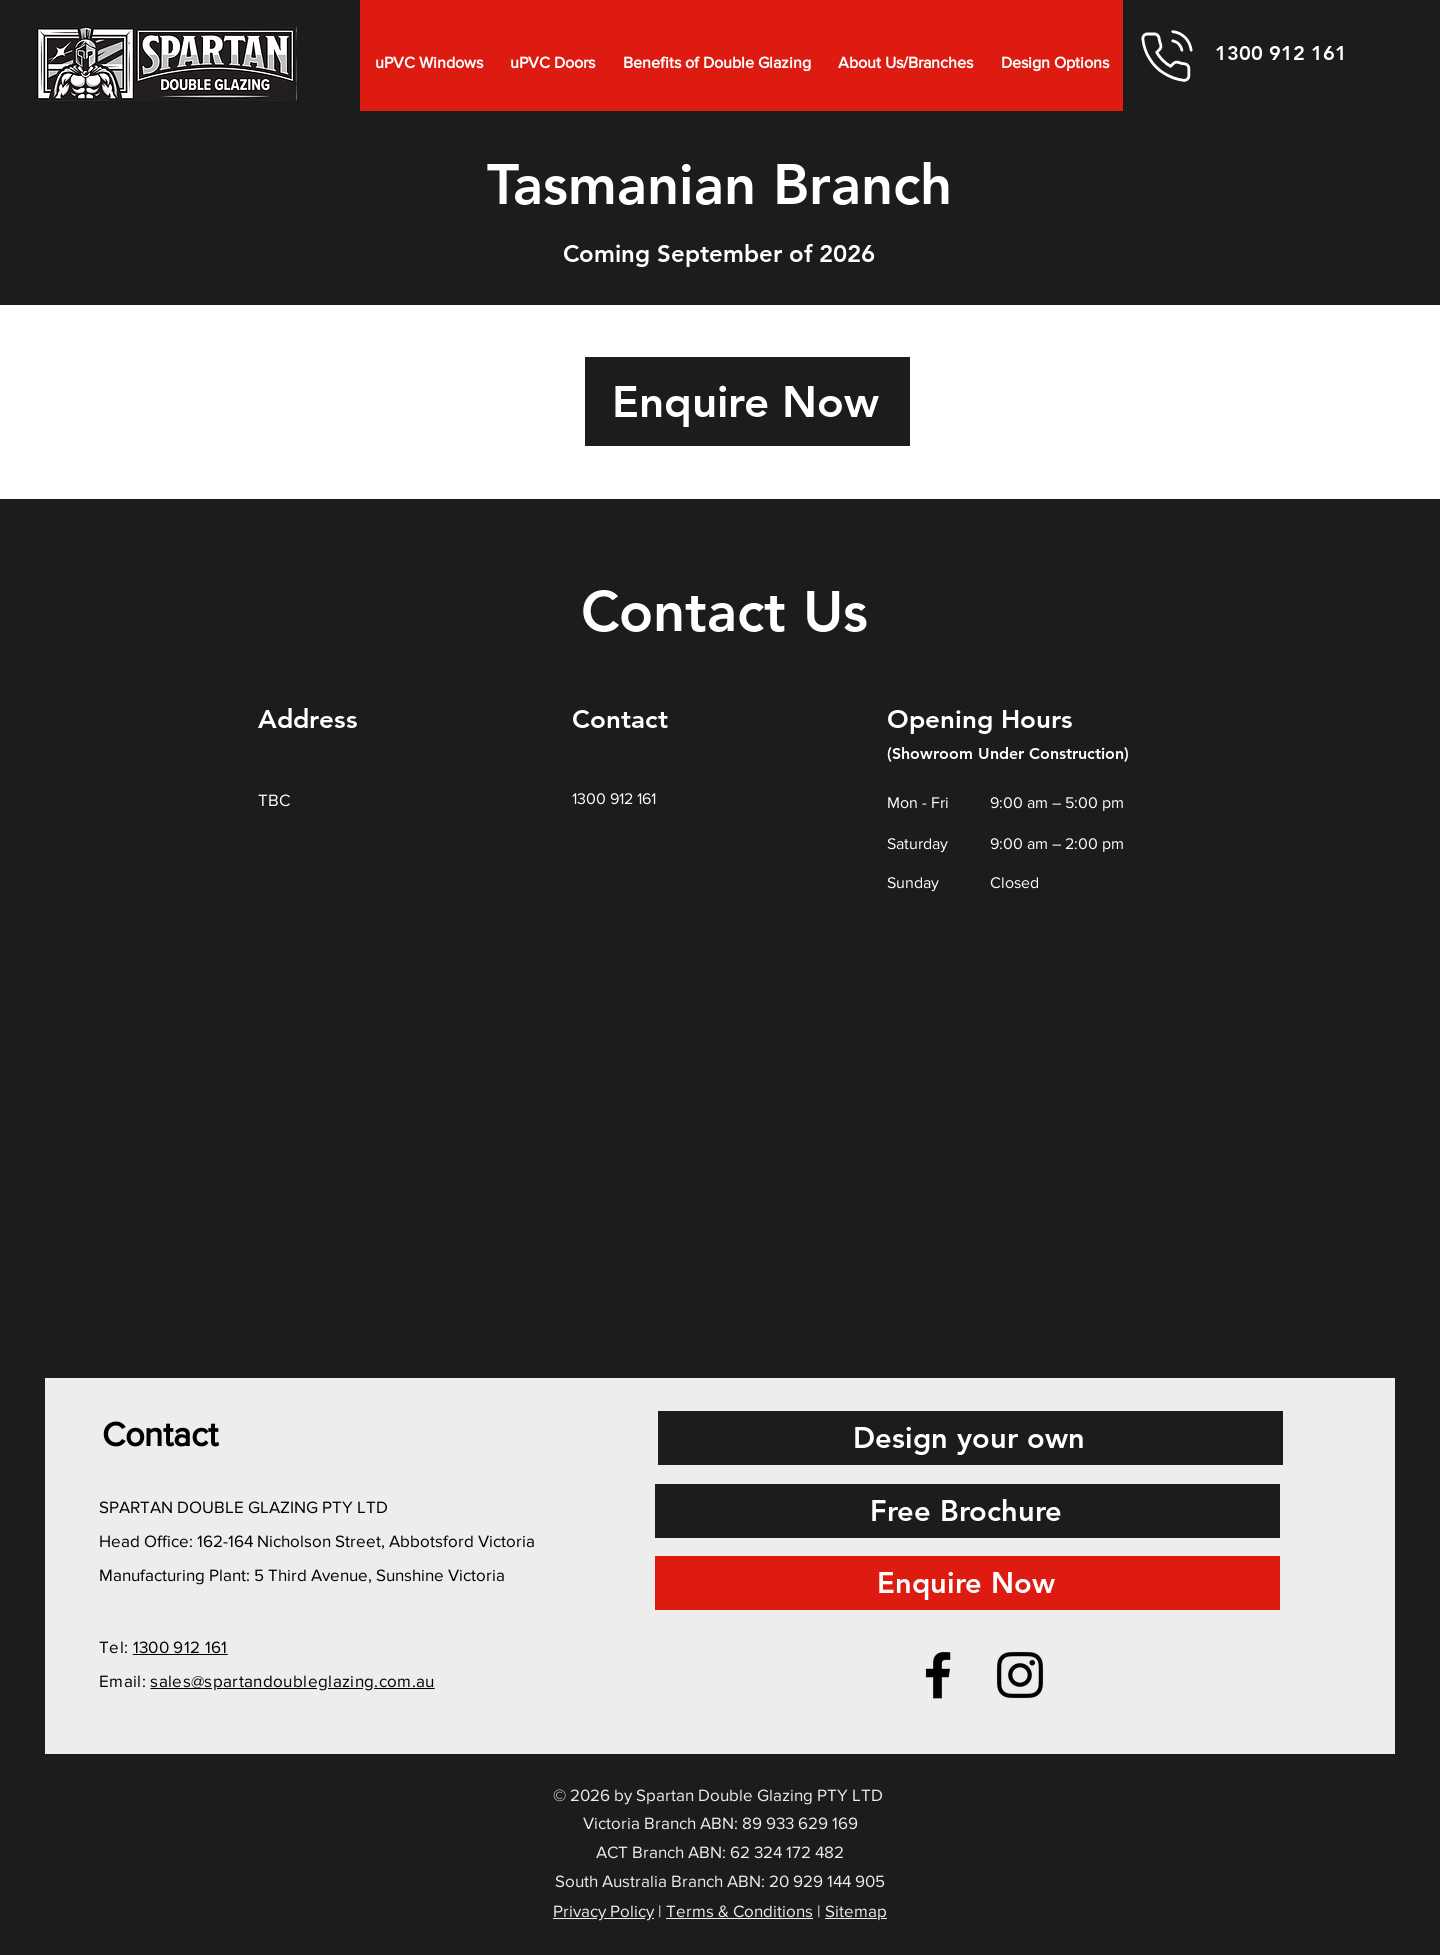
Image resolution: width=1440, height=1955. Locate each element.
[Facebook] (938, 1675)
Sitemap (856, 1910)
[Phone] (1166, 55)
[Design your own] (970, 1438)
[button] (429, 62)
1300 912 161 (180, 1646)
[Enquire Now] (747, 401)
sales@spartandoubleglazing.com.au (292, 1680)
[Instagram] (1020, 1675)
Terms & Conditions (739, 1910)
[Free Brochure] (967, 1511)
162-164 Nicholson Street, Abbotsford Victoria (366, 1540)
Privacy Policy (603, 1910)
